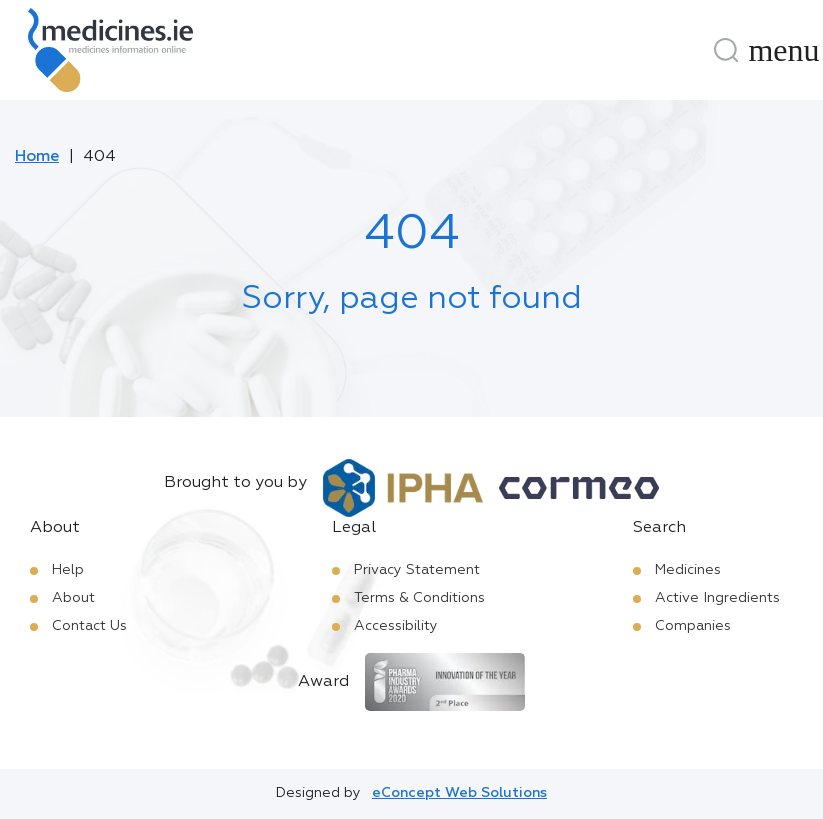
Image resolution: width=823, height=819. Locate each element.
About (73, 598)
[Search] (726, 50)
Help (68, 570)
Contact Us (89, 626)
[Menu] (784, 50)
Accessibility (396, 626)
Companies (693, 626)
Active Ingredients (717, 598)
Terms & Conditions (419, 598)
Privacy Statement (417, 570)
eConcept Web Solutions (459, 793)
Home (37, 157)
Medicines (688, 570)
